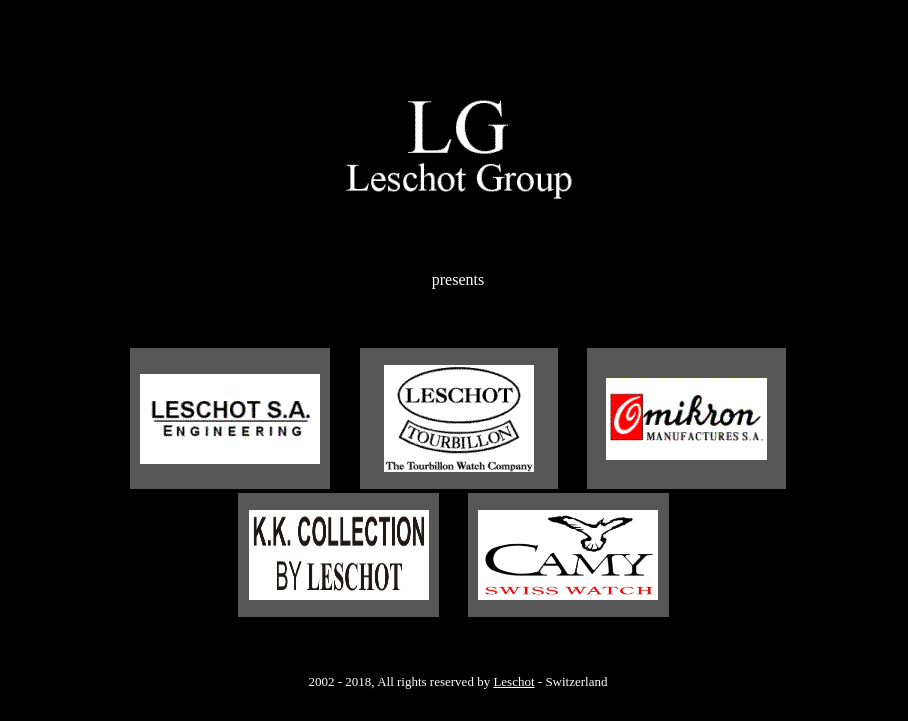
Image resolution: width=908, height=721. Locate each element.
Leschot (513, 681)
